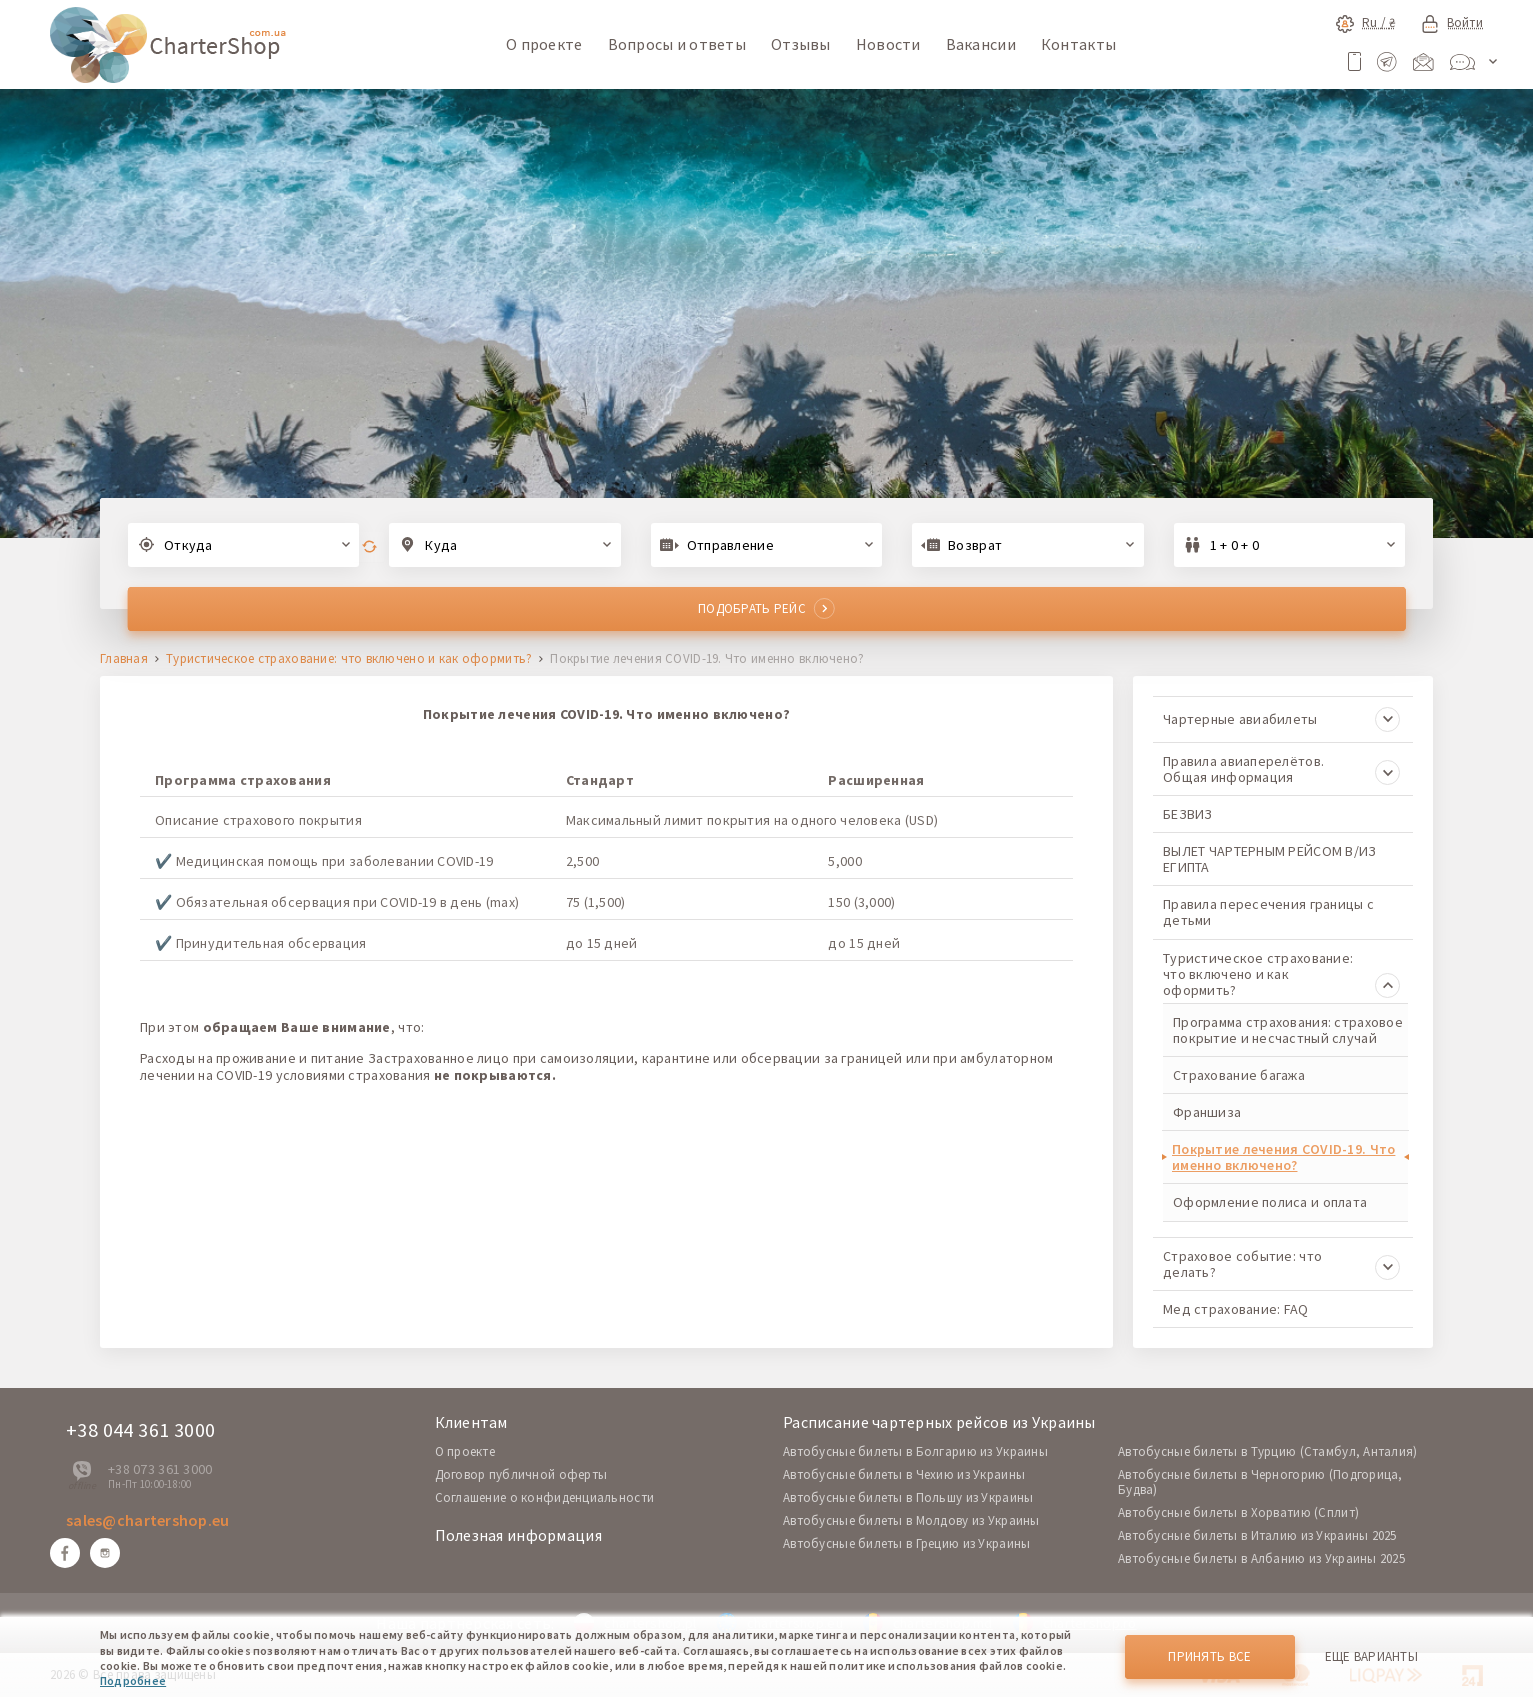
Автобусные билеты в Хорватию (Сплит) (1238, 1512)
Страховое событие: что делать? (1281, 1264)
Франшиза (1207, 1112)
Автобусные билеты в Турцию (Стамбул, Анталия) (1268, 1451)
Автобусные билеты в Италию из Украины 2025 (1257, 1535)
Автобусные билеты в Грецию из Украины (906, 1543)
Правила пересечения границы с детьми (1268, 912)
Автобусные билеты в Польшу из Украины (908, 1497)
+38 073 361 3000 (160, 1469)
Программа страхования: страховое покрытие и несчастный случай (1288, 1030)
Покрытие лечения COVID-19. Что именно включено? (1283, 1157)
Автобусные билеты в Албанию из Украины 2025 (1261, 1558)
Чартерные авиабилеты (1281, 719)
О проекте (544, 44)
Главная (124, 659)
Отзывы (801, 44)
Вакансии (981, 44)
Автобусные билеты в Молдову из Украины (911, 1520)
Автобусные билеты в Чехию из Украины (904, 1474)
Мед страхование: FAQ (1236, 1309)
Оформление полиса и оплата (1270, 1202)
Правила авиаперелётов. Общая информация (1281, 769)
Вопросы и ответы (677, 44)
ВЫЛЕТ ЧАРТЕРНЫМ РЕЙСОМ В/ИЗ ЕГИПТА (1270, 859)
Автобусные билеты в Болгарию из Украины (915, 1451)
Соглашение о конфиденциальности (545, 1497)
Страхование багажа (1239, 1075)
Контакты (1078, 44)
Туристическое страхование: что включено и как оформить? (349, 659)
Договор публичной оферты (521, 1474)
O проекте (465, 1451)
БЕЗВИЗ (1188, 814)
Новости (888, 44)
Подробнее (133, 1680)
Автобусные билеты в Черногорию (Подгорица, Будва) (1260, 1482)
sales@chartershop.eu (148, 1520)
